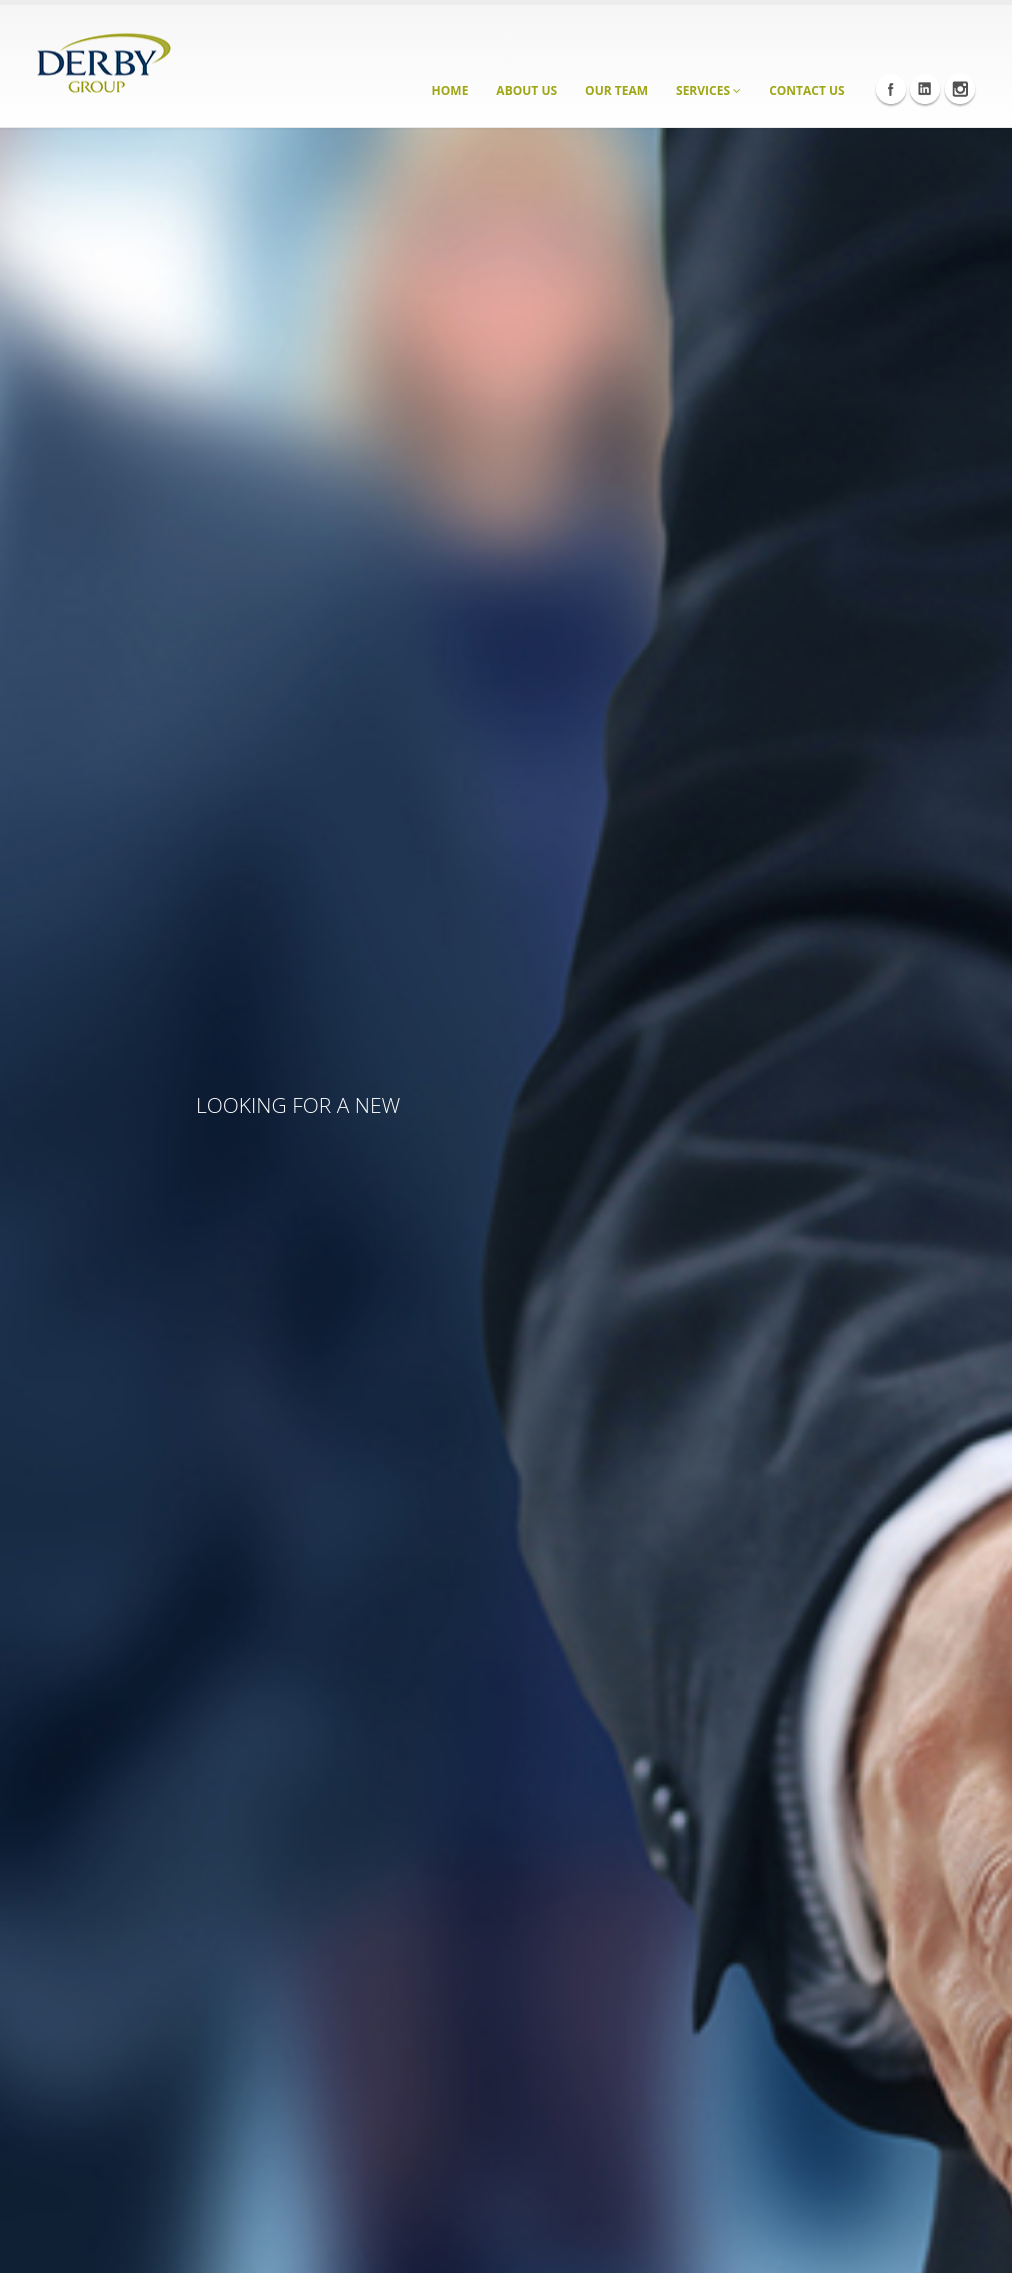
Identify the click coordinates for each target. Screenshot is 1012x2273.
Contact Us (807, 90)
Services (708, 90)
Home (450, 90)
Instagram (960, 89)
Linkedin (925, 89)
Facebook (891, 89)
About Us (526, 90)
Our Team (616, 90)
